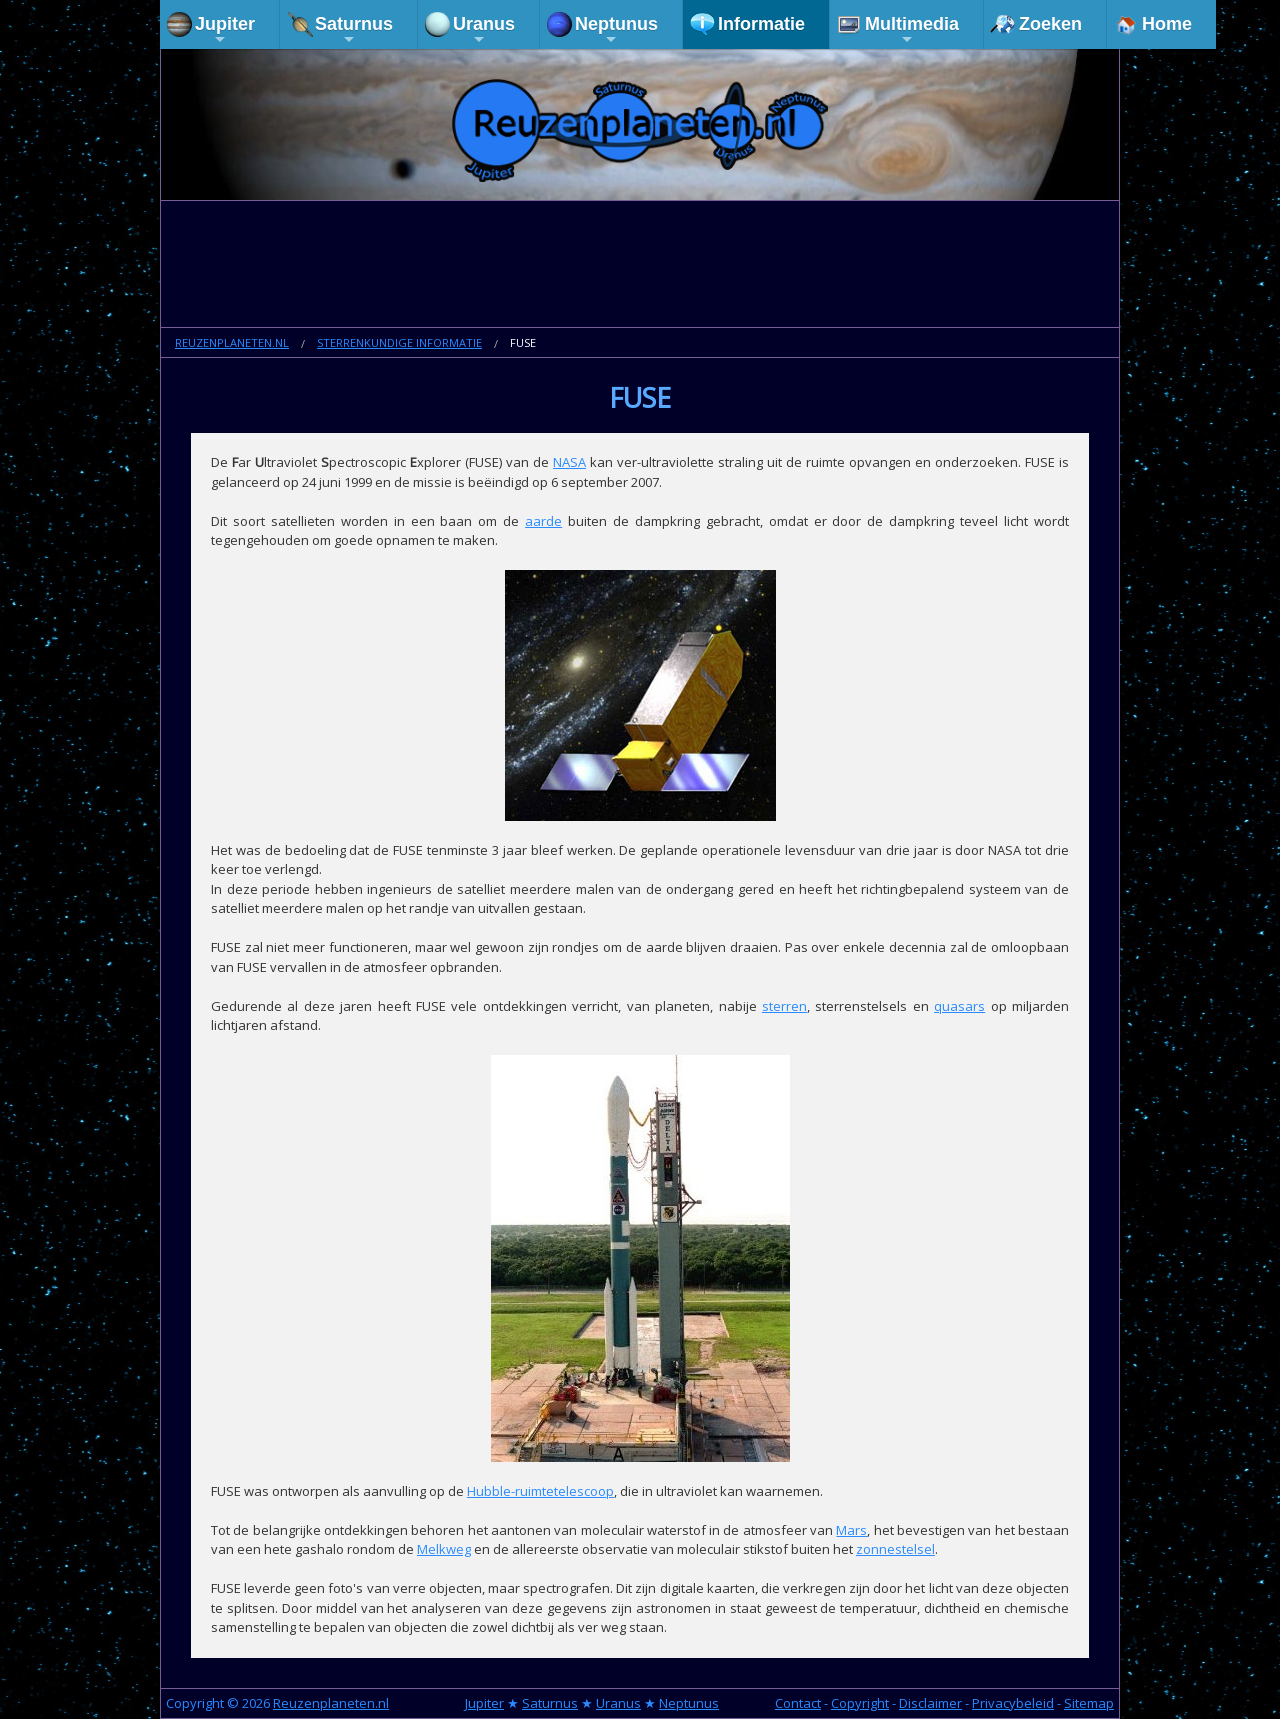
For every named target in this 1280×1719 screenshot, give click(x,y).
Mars (851, 1530)
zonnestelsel (895, 1549)
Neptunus (616, 30)
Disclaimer (930, 1703)
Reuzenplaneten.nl (232, 342)
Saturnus (354, 30)
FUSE (523, 342)
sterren (784, 1006)
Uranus (484, 30)
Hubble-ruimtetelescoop (540, 1491)
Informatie (761, 24)
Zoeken (1050, 24)
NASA (569, 462)
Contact (798, 1703)
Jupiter (225, 30)
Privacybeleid (1013, 1703)
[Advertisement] (640, 266)
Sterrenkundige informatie (399, 342)
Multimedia (912, 30)
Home (1167, 24)
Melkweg (444, 1549)
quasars (959, 1006)
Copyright (860, 1703)
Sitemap (1089, 1703)
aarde (543, 521)
